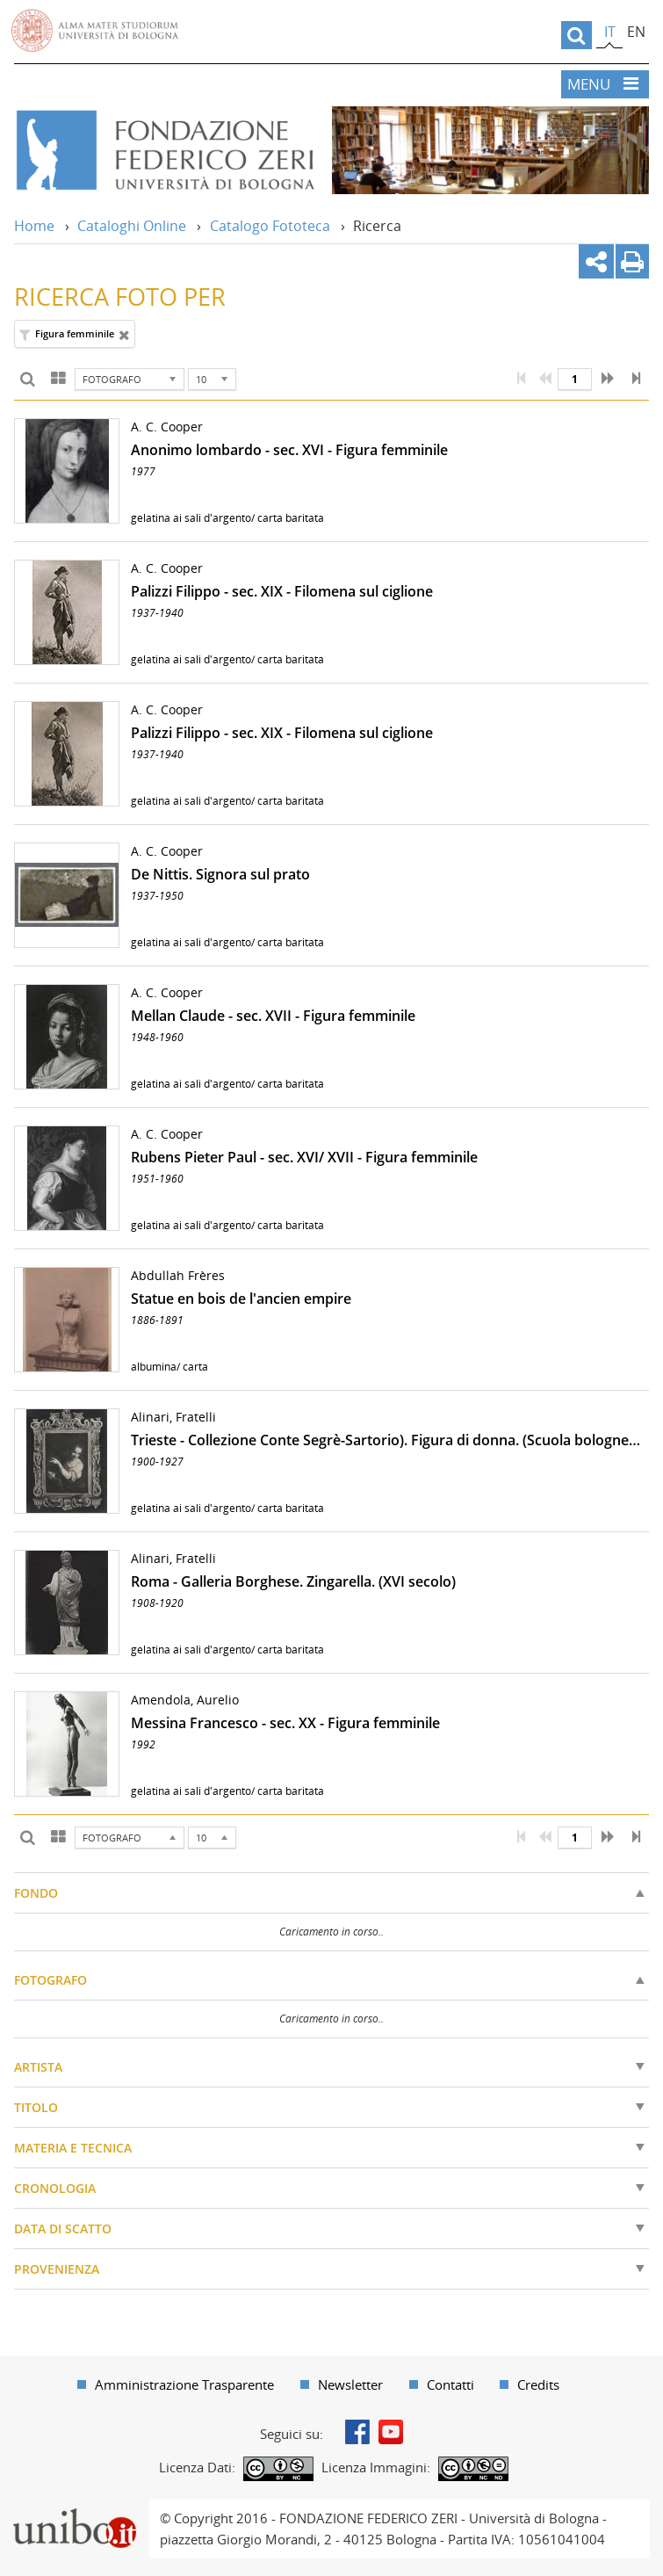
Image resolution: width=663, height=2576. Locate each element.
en (636, 31)
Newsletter (350, 2384)
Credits (538, 2384)
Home (34, 225)
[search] (576, 35)
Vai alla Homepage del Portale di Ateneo (95, 31)
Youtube (390, 2432)
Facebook (357, 2432)
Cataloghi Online (131, 225)
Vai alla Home (164, 150)
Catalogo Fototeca (270, 225)
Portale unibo (74, 2509)
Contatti (450, 2384)
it (610, 31)
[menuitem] (175, 2384)
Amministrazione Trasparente (184, 2384)
